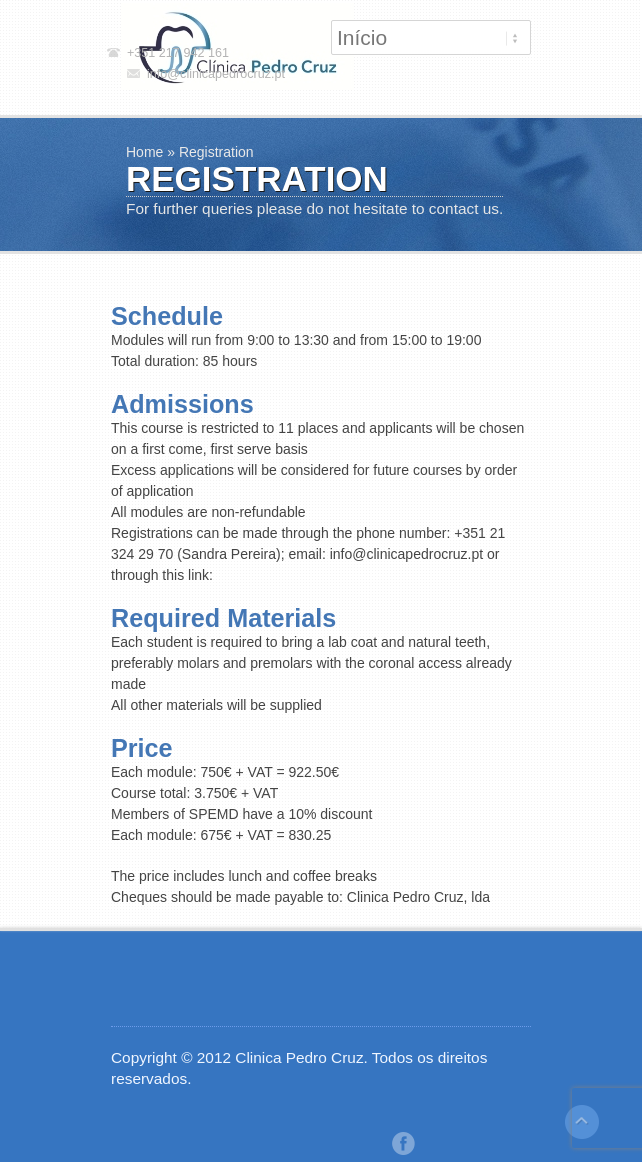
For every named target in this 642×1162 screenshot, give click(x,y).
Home (144, 152)
